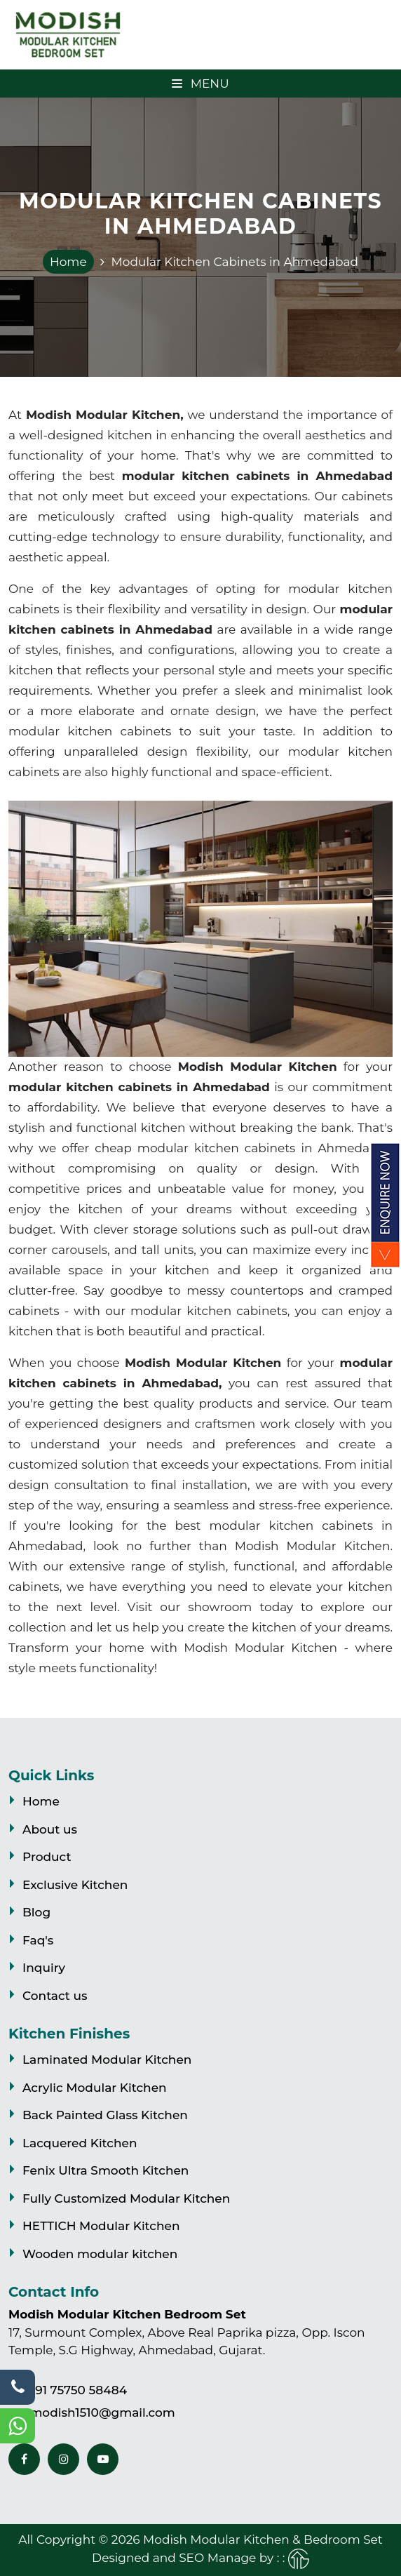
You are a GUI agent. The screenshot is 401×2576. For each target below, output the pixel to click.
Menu (200, 83)
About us (49, 1829)
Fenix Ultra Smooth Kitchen (105, 2170)
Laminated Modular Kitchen (106, 2060)
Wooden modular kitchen (99, 2254)
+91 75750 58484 (77, 2390)
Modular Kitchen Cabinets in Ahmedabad (235, 262)
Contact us (54, 1996)
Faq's (37, 1940)
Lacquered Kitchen (79, 2143)
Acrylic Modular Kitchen (94, 2088)
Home (68, 262)
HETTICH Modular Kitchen (100, 2226)
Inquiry (43, 1968)
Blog (36, 1912)
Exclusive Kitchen (75, 1885)
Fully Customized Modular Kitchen (126, 2198)
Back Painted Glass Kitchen (105, 2115)
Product (46, 1857)
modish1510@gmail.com (102, 2412)
